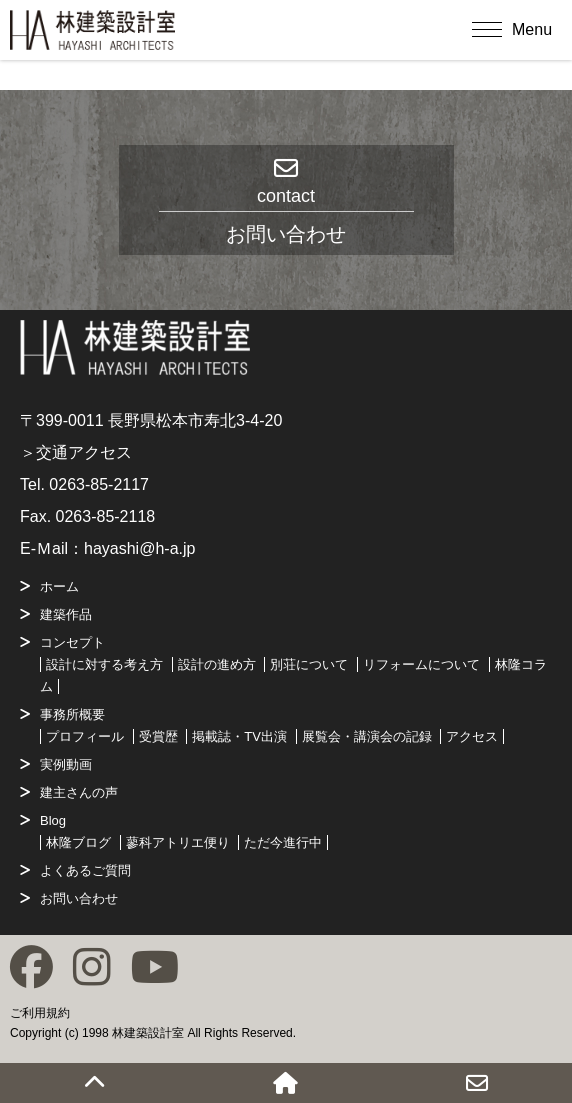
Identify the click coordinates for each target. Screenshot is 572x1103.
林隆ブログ (78, 842)
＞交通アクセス (76, 452)
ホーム (59, 586)
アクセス (472, 736)
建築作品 (66, 614)
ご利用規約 (40, 1013)
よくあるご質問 (85, 870)
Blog (53, 820)
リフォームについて (421, 664)
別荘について (309, 664)
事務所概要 (72, 714)
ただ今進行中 (283, 842)
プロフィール (85, 736)
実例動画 (66, 764)
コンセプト (72, 642)
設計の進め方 (217, 664)
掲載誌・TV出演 (239, 736)
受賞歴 (158, 736)
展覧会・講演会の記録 (367, 736)
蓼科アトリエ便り (178, 842)
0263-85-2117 (99, 484)
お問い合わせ (79, 898)
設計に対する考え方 (104, 664)
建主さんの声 (79, 792)
